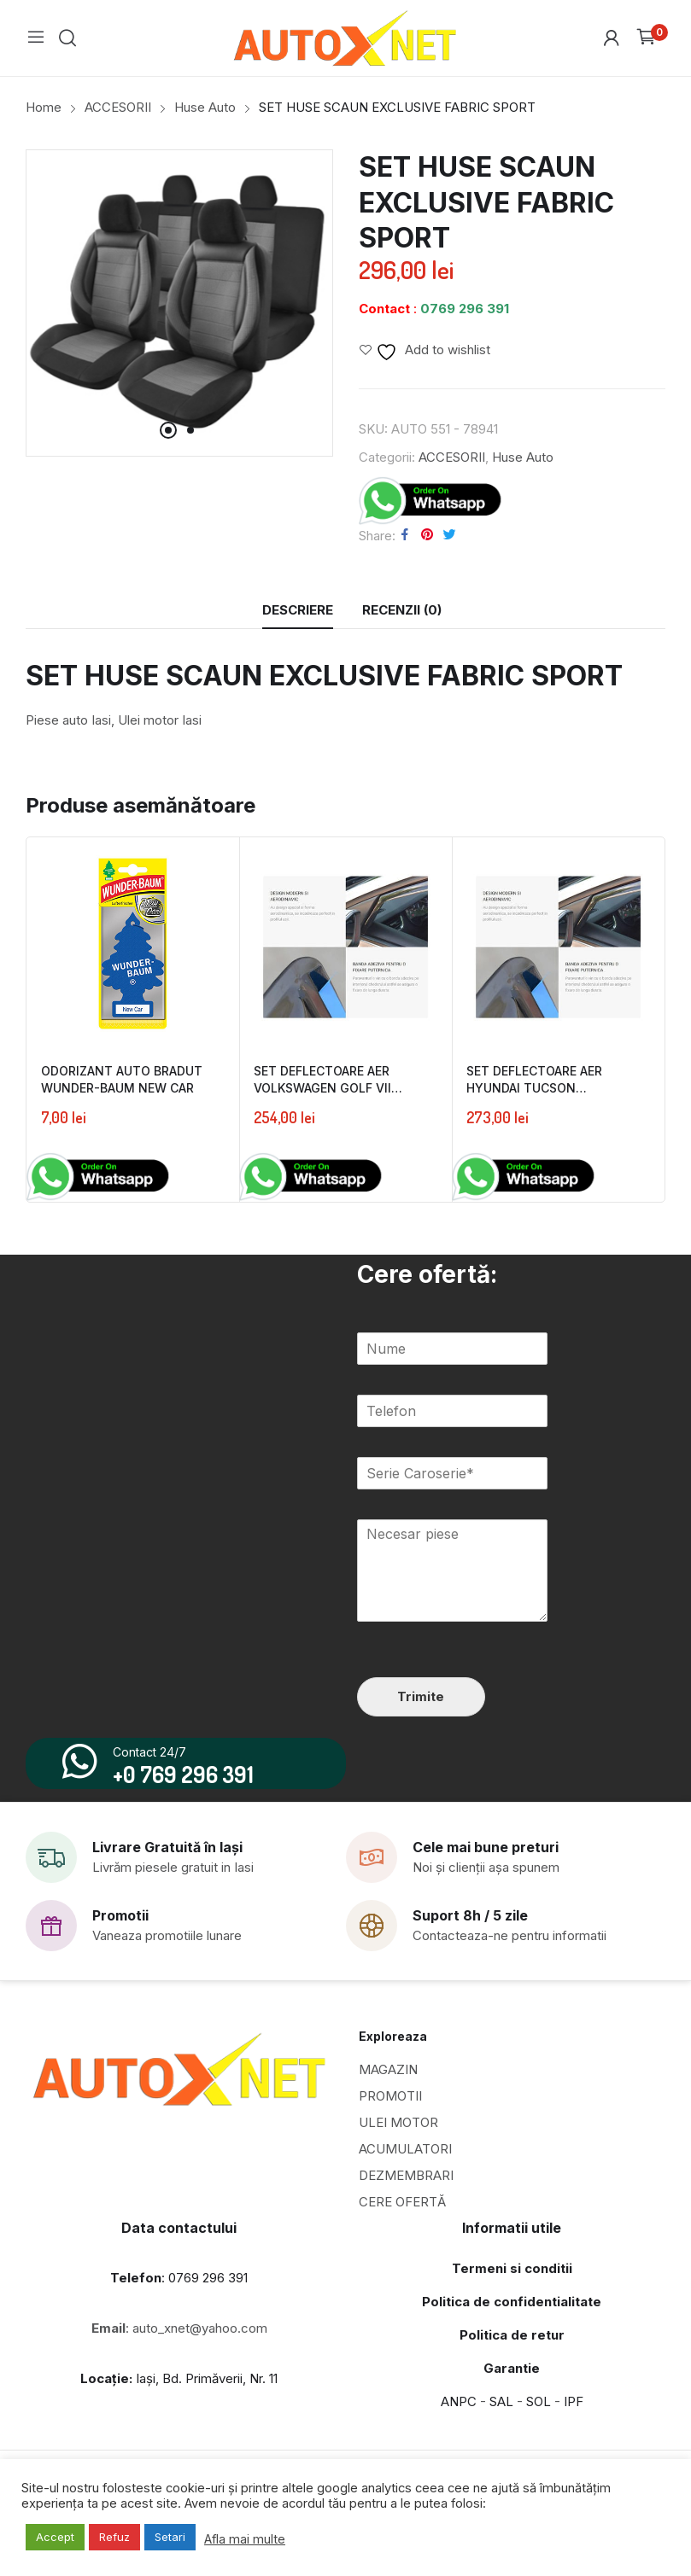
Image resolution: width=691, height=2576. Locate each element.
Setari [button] (170, 2537)
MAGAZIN (388, 2081)
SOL (538, 2413)
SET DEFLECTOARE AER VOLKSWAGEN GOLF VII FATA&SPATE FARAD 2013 (329, 1085)
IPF (573, 2413)
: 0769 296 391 (179, 2290)
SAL (501, 2413)
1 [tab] (168, 430)
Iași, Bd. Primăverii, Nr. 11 (179, 2390)
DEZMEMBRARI (406, 2187)
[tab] (297, 610)
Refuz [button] (114, 2537)
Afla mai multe (244, 2539)
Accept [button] (55, 2537)
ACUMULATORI (405, 2161)
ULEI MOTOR (398, 2134)
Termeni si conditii (512, 2280)
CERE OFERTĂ (402, 2214)
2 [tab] (190, 430)
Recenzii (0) (402, 610)
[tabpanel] (179, 303)
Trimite (420, 1696)
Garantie (511, 2380)
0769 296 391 (464, 308)
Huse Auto (522, 457)
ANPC (459, 2413)
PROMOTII (390, 2108)
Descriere (297, 610)
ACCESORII (452, 457)
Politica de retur (512, 2347)
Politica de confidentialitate (511, 2313)
